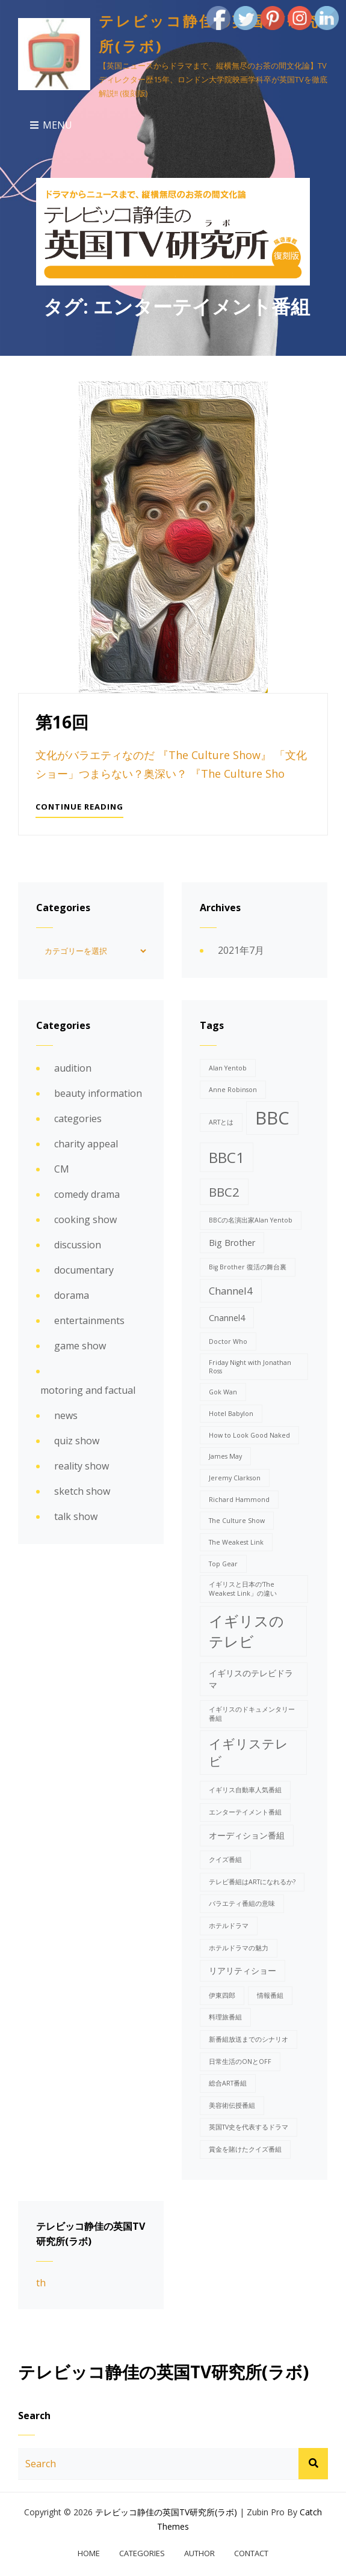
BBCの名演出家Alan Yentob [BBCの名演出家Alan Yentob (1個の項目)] (250, 1219)
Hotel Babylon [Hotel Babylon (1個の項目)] (231, 1413)
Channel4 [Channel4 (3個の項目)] (231, 1290)
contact (251, 2552)
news (66, 1414)
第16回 (62, 721)
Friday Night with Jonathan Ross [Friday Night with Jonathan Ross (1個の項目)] (250, 1366)
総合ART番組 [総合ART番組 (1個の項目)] (228, 2082)
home (89, 2552)
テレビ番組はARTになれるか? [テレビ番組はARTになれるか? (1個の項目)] (252, 1881)
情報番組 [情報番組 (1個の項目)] (270, 1995)
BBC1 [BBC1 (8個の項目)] (226, 1157)
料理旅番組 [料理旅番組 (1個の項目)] (225, 2016)
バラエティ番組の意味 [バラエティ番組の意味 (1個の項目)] (242, 1903)
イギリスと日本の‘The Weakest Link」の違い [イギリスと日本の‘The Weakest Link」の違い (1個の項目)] (243, 1588)
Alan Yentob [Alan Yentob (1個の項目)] (228, 1067)
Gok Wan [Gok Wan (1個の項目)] (223, 1391)
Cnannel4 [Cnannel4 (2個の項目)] (227, 1317)
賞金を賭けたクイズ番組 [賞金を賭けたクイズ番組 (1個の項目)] (245, 2148)
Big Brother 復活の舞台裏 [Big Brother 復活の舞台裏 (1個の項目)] (247, 1266)
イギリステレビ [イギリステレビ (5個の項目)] (248, 1752)
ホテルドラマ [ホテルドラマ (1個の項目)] (229, 1925)
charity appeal (86, 1143)
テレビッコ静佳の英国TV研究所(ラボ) (166, 2511)
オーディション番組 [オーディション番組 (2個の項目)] (247, 1834)
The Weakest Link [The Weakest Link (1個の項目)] (236, 1541)
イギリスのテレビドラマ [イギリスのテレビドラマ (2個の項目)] (251, 1678)
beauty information (98, 1092)
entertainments (89, 1319)
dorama (71, 1294)
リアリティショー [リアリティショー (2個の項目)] (242, 1970)
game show (80, 1345)
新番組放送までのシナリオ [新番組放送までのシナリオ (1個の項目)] (248, 2038)
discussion (77, 1244)
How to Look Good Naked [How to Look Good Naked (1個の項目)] (249, 1434)
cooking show (85, 1218)
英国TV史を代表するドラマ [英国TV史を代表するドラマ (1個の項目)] (248, 2126)
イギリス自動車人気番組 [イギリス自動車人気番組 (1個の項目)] (245, 1789)
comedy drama (87, 1193)
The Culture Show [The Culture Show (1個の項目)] (237, 1520)
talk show (75, 1515)
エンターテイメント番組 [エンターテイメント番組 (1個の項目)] (245, 1811)
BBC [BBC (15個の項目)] (272, 1117)
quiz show (76, 1440)
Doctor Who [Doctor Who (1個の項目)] (228, 1341)
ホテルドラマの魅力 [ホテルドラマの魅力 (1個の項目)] (238, 1947)
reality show (81, 1465)
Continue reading (79, 809)
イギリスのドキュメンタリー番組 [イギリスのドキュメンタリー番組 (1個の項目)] (252, 1713)
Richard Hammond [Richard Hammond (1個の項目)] (239, 1499)
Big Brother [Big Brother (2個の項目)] (232, 1242)
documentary (84, 1269)
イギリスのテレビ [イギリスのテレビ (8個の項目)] (246, 1630)
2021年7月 (241, 949)
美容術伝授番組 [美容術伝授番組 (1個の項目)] (232, 2105)
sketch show (82, 1490)
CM (61, 1168)
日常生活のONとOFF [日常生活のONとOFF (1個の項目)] (240, 2060)
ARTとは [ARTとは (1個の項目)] (221, 1121)
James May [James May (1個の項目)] (225, 1455)
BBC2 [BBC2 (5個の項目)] (224, 1191)
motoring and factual (87, 1389)
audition (72, 1067)
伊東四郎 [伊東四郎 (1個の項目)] (222, 1995)
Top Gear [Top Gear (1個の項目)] (223, 1562)
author (199, 2552)
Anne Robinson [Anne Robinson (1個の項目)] (233, 1089)
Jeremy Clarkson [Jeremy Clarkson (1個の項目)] (235, 1477)
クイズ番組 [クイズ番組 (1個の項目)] (225, 1859)
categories (78, 1118)
